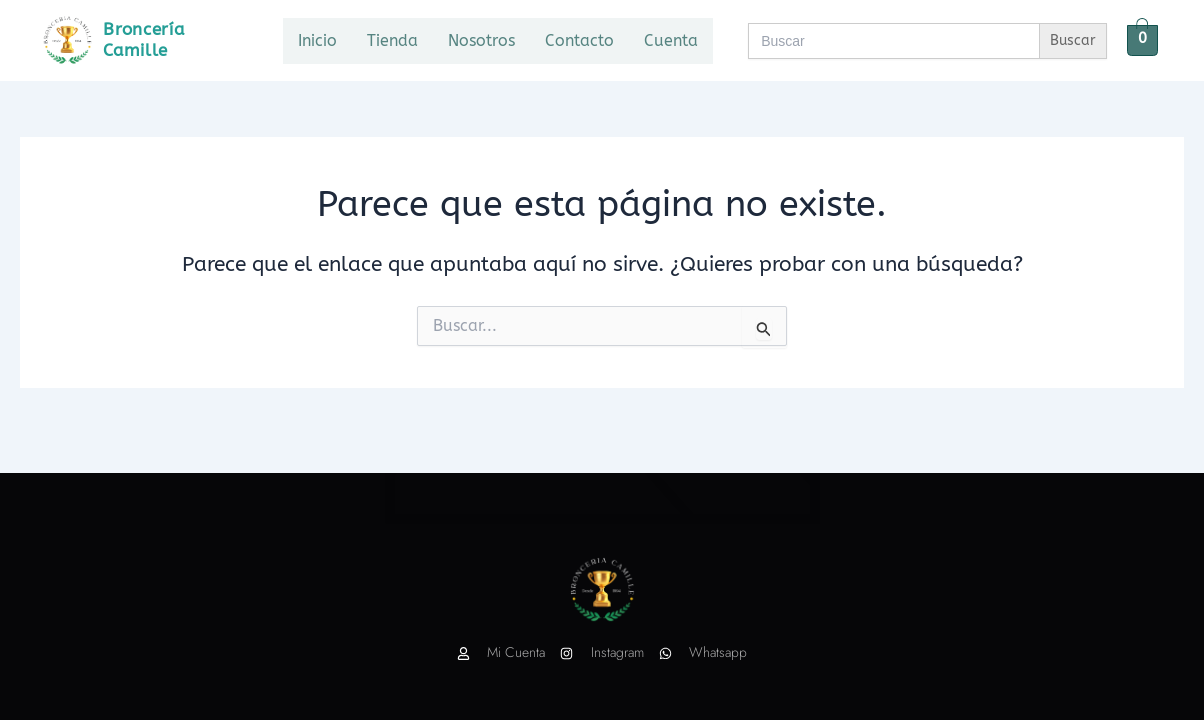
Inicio (317, 40)
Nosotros (481, 40)
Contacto (579, 40)
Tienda (392, 40)
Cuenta (671, 40)
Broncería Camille (143, 39)
